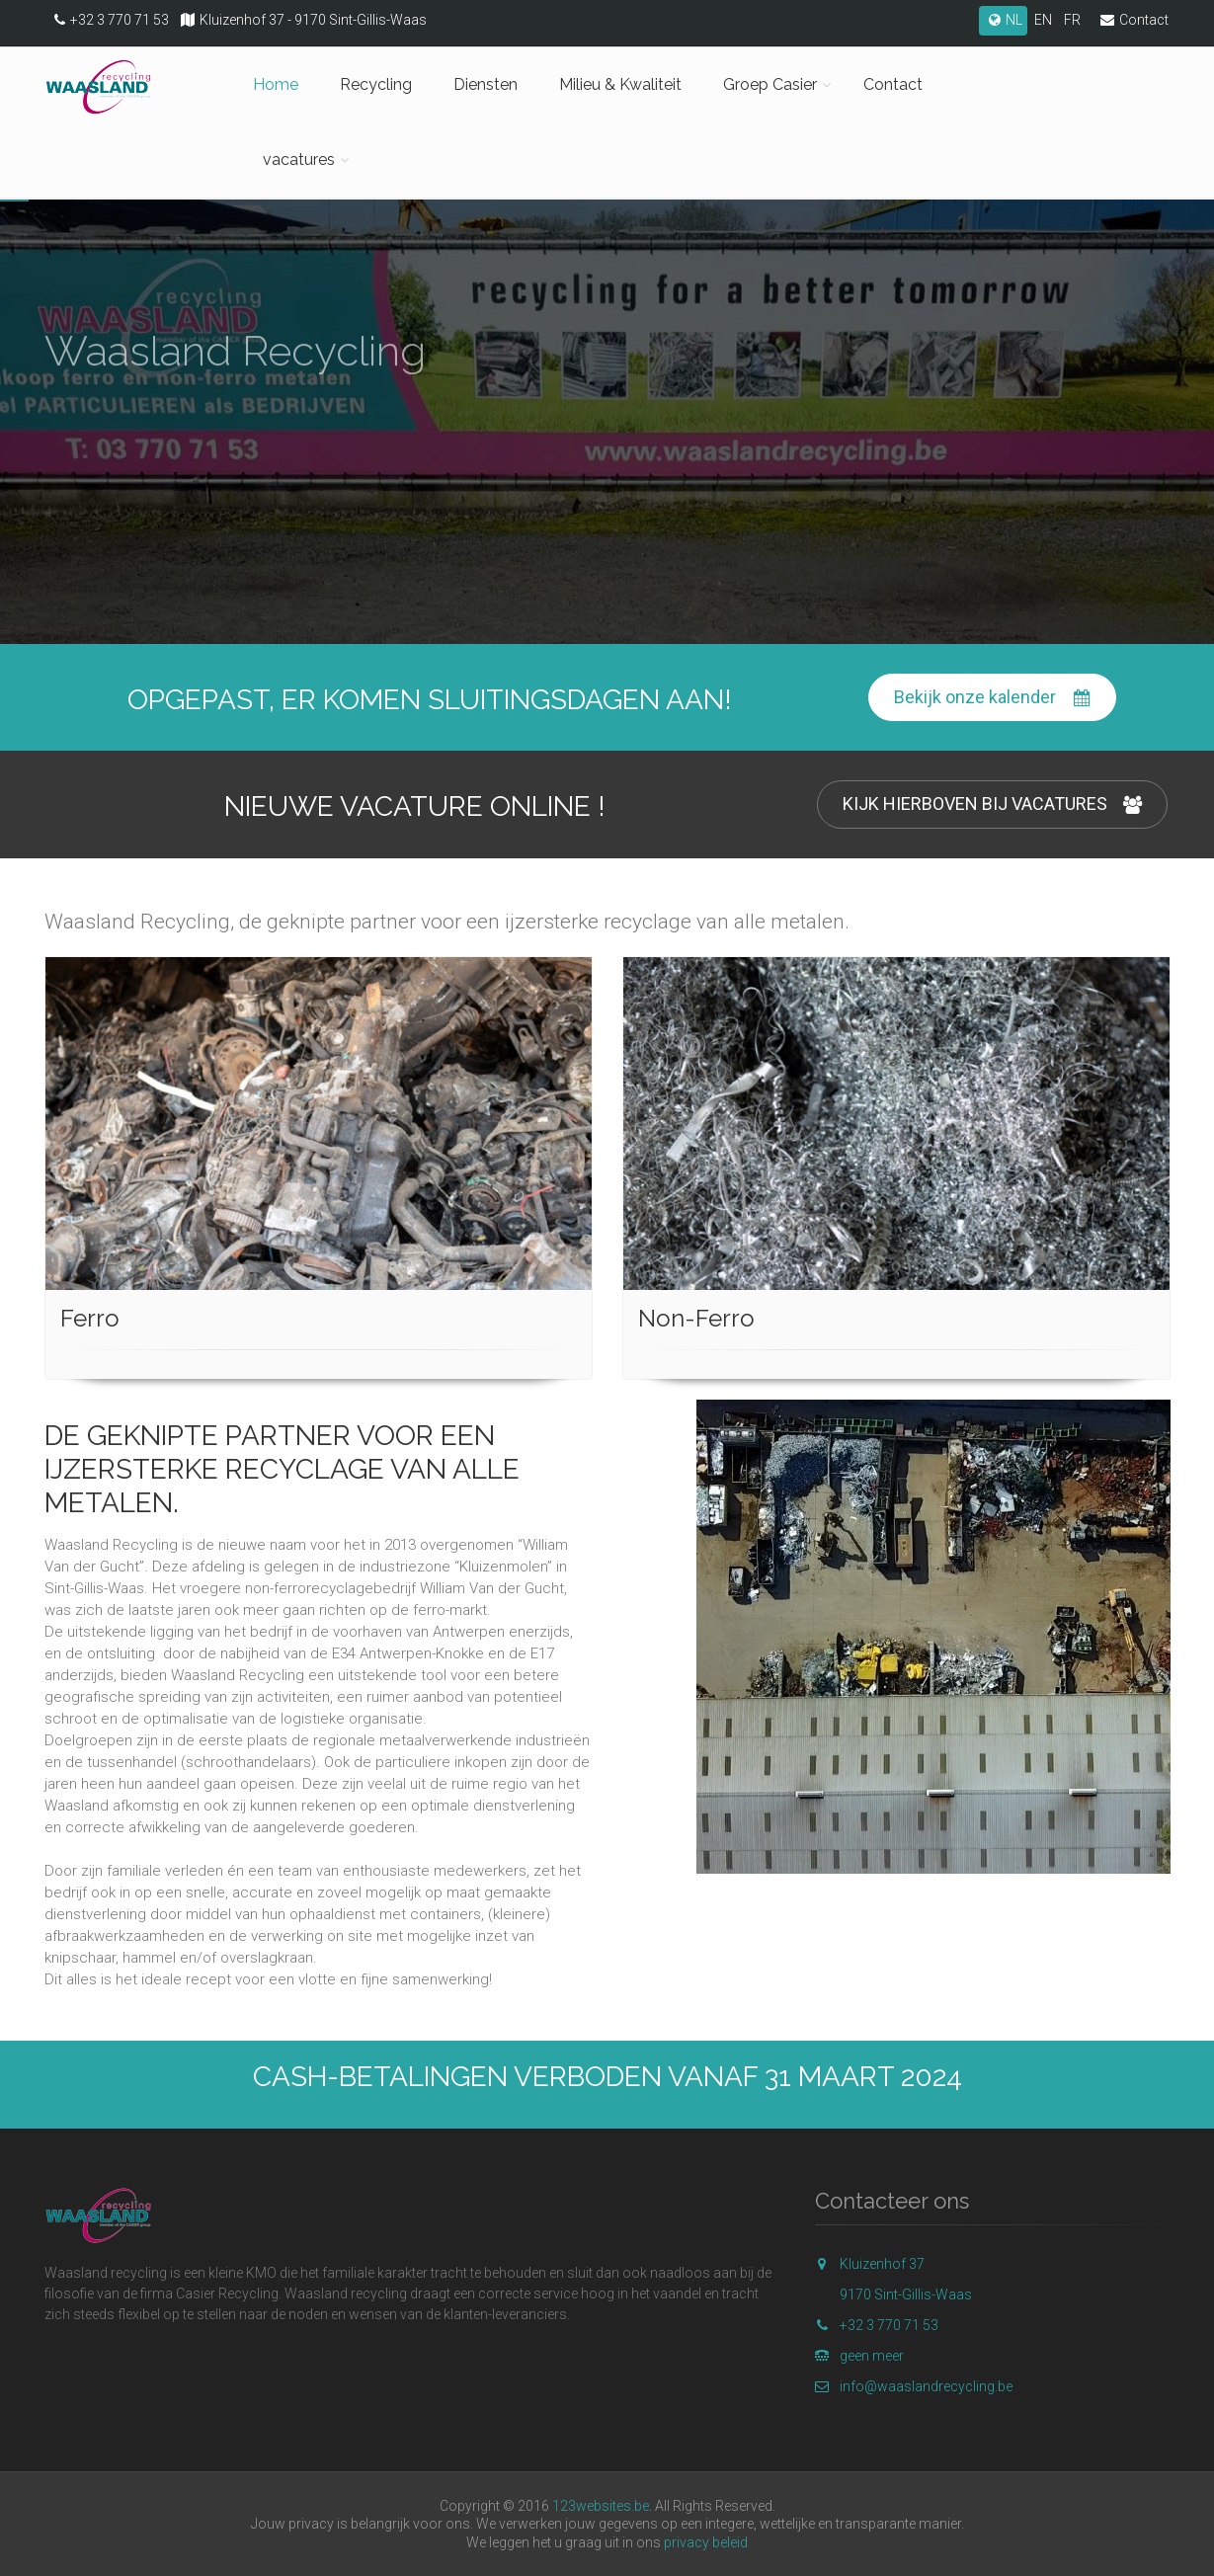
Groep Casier (770, 84)
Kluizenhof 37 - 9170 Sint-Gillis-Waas (299, 20)
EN (1043, 20)
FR (1072, 20)
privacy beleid (706, 2542)
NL (1003, 20)
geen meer (859, 2356)
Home (275, 84)
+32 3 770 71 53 (106, 20)
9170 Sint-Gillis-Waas (906, 2294)
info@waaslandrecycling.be (913, 2386)
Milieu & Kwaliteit (620, 84)
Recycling (376, 84)
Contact (1130, 20)
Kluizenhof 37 (870, 2264)
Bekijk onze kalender (992, 698)
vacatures (299, 159)
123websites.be (600, 2506)
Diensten (485, 84)
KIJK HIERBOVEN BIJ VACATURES (992, 804)
